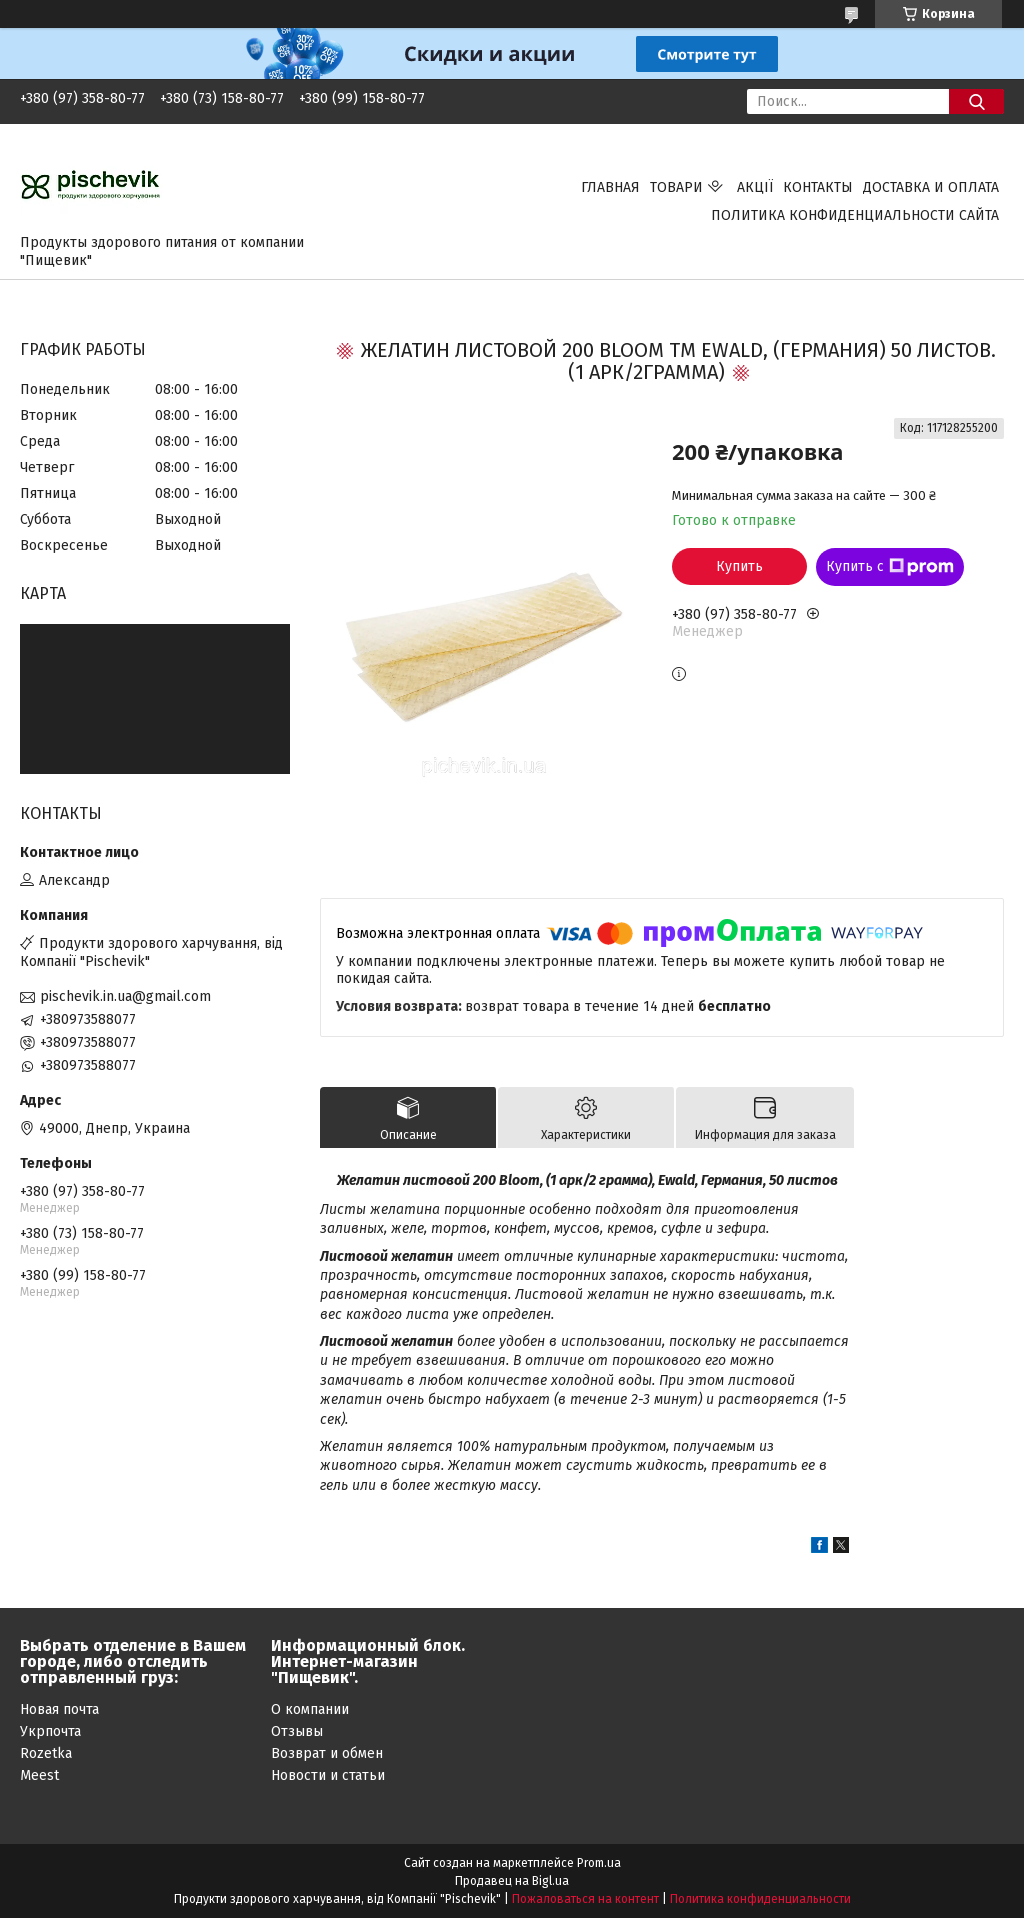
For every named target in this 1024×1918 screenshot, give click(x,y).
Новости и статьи (328, 1775)
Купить (739, 566)
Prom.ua (599, 1863)
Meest (39, 1775)
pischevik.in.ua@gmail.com (125, 996)
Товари (676, 187)
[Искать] (976, 101)
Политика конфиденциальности (760, 1899)
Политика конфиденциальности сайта (855, 215)
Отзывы (297, 1731)
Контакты (818, 187)
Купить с (890, 567)
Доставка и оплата (931, 187)
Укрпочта (50, 1731)
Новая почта (59, 1709)
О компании (310, 1709)
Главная (610, 187)
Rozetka (46, 1753)
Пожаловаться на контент (585, 1899)
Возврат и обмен (327, 1753)
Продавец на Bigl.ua (512, 1881)
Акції (755, 187)
